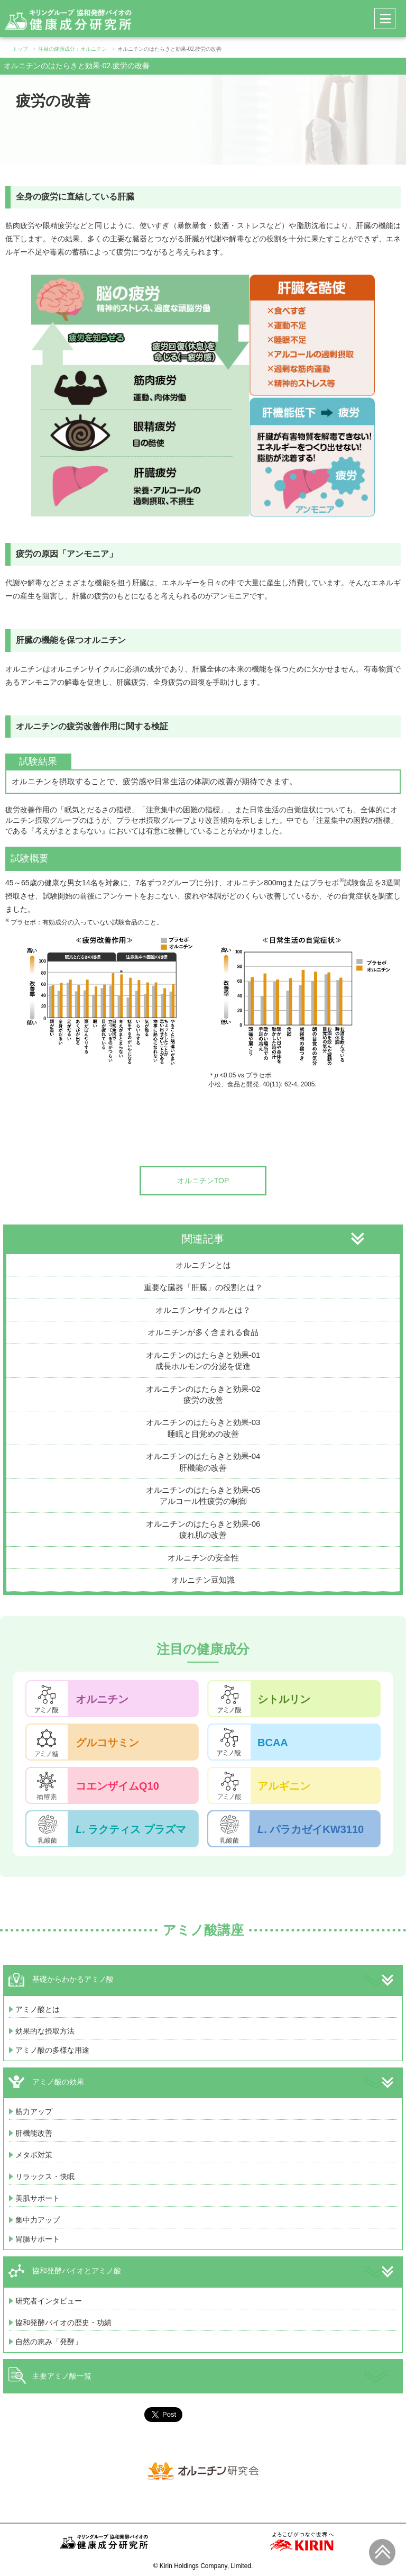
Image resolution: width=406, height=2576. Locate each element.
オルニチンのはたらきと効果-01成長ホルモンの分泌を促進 (203, 1360)
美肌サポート (37, 2198)
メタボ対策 (33, 2155)
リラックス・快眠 (45, 2176)
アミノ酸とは (37, 2009)
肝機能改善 (33, 2133)
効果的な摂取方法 (45, 2031)
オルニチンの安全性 (203, 1557)
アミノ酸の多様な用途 (52, 2050)
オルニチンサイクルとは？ (203, 1309)
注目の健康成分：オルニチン (72, 49)
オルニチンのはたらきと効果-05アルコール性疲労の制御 (203, 1495)
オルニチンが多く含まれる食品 (203, 1332)
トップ (20, 49)
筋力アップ (33, 2111)
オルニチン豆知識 (203, 1579)
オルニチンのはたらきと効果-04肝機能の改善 (203, 1462)
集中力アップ (37, 2220)
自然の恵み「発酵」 (48, 2341)
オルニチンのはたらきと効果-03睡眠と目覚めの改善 (203, 1428)
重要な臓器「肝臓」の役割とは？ (203, 1287)
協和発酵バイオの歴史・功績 (63, 2322)
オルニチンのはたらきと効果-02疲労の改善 (203, 1394)
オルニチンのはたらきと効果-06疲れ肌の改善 (203, 1529)
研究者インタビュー (48, 2301)
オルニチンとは (203, 1264)
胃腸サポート (37, 2239)
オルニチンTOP (203, 1180)
